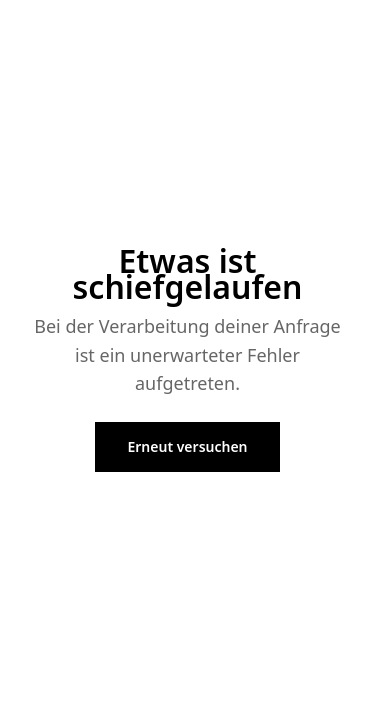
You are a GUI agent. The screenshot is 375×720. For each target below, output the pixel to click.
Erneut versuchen (187, 446)
